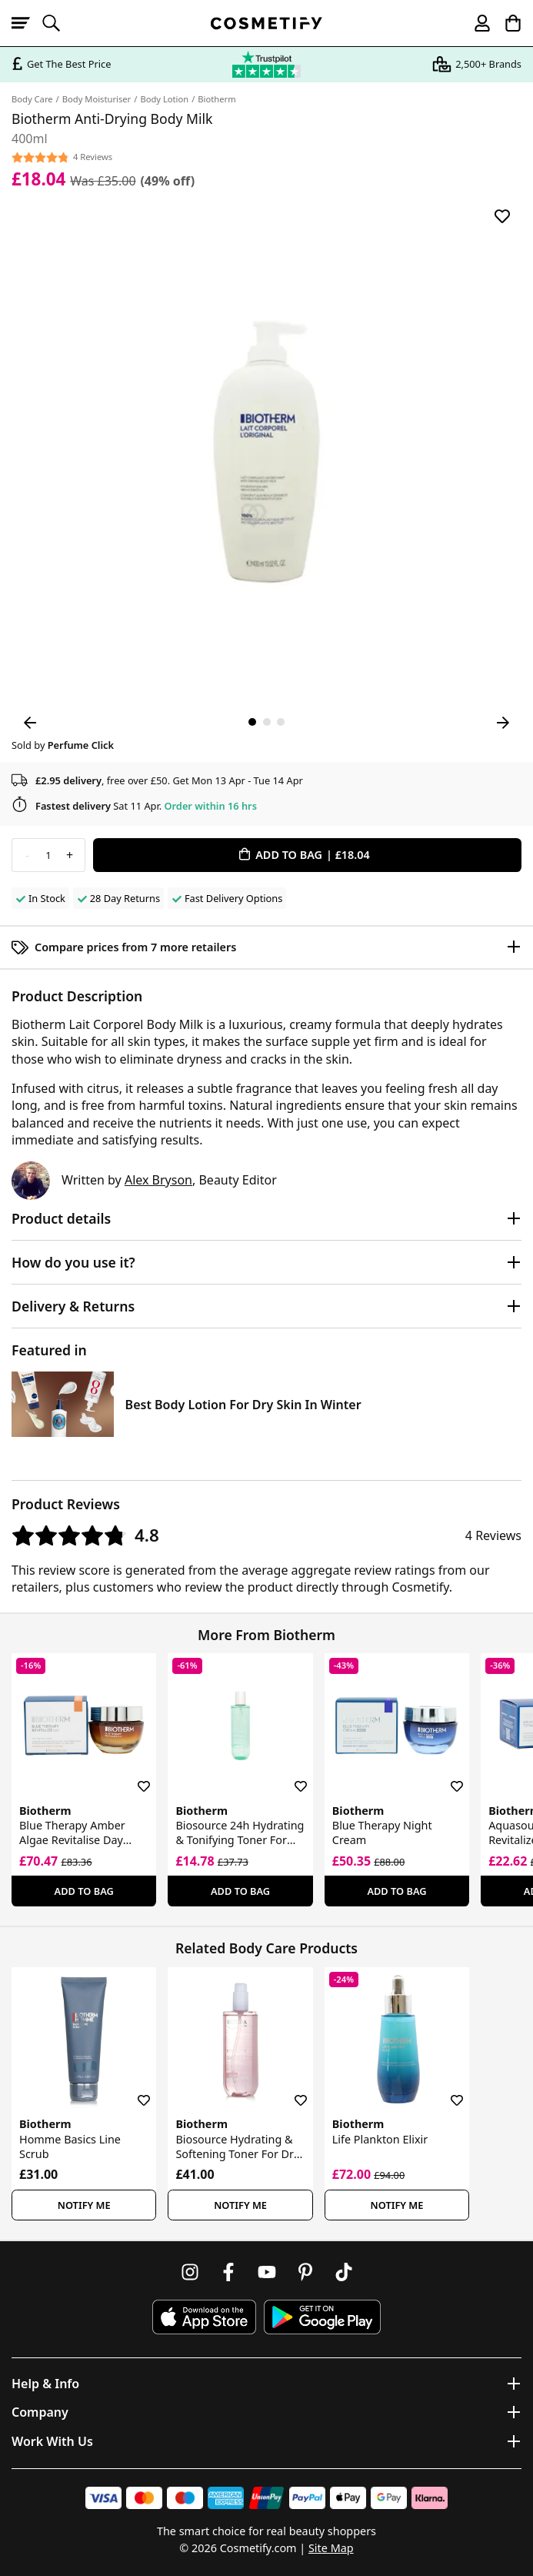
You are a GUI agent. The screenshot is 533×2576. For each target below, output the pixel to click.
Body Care (32, 99)
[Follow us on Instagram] (190, 2272)
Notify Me (84, 2205)
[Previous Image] (30, 723)
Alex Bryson (158, 1179)
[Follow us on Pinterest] (305, 2272)
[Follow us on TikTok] (343, 2272)
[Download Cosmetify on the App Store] (203, 2317)
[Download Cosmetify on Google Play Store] (322, 2317)
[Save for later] (502, 216)
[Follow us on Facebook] (228, 2272)
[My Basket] (506, 23)
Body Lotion (164, 99)
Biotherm (216, 99)
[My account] (475, 23)
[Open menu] (27, 23)
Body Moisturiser (96, 99)
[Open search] (57, 23)
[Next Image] (503, 723)
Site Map (331, 2548)
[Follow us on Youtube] (267, 2272)
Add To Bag (84, 1891)
